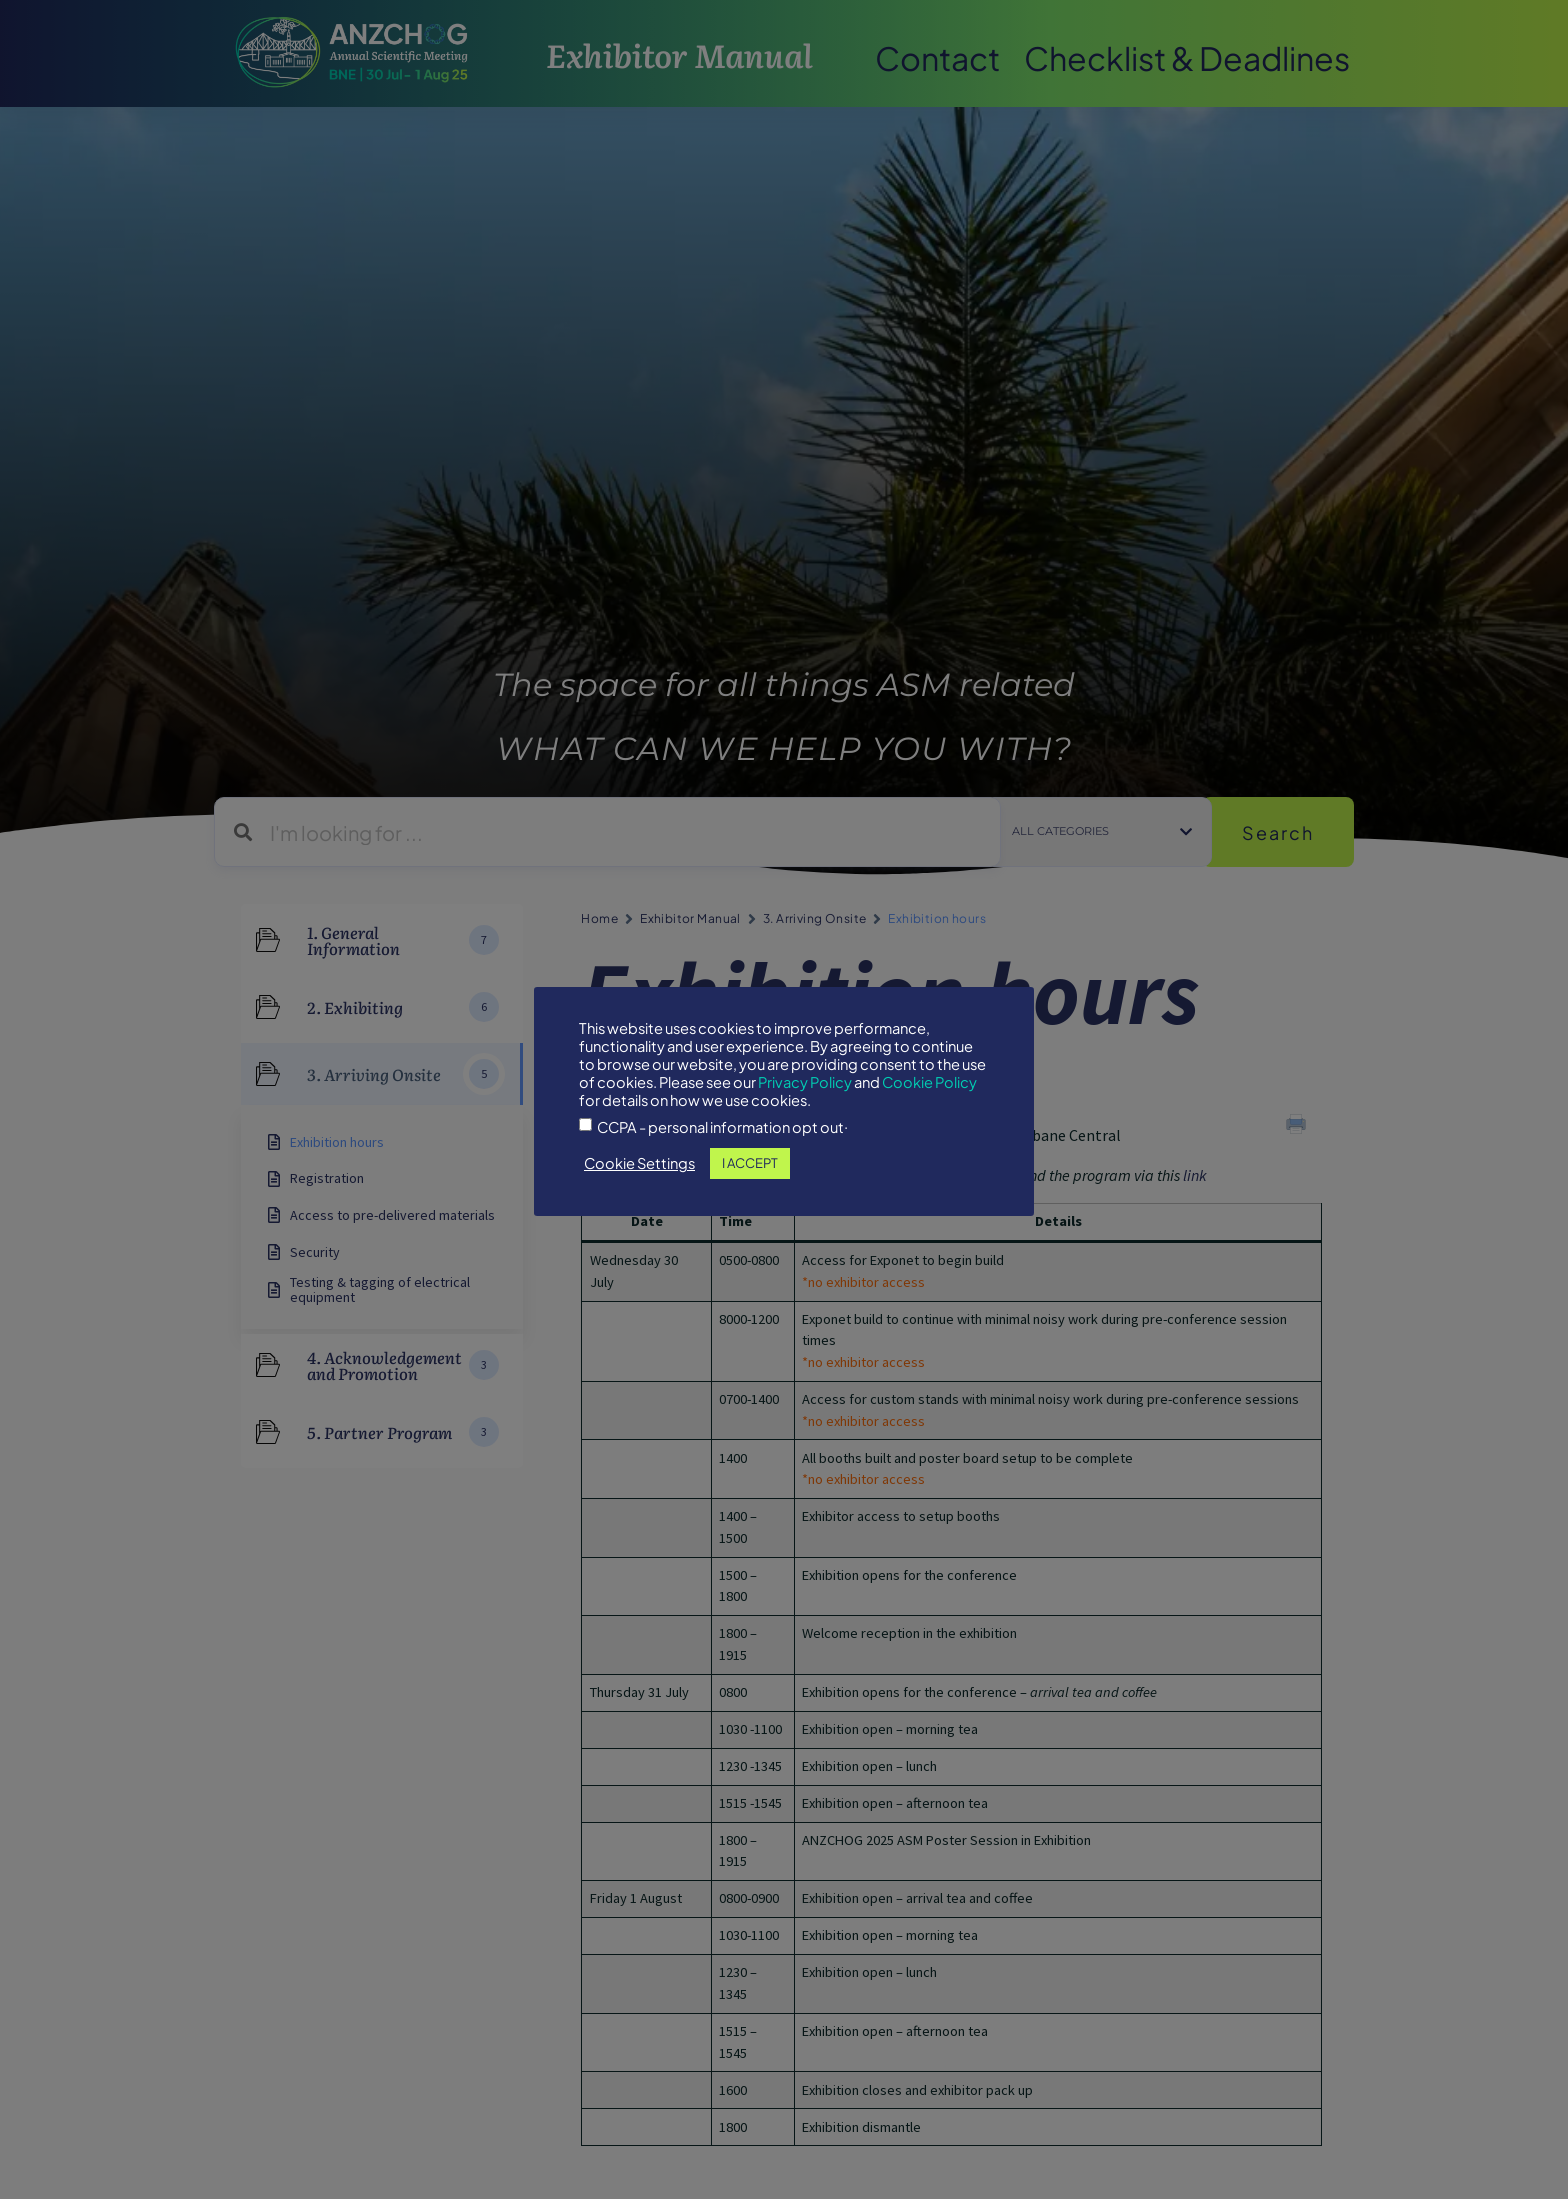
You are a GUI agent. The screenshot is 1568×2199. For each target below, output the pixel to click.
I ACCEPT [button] (750, 1163)
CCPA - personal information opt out (720, 1127)
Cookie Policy (929, 1082)
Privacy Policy (805, 1082)
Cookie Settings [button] (639, 1163)
